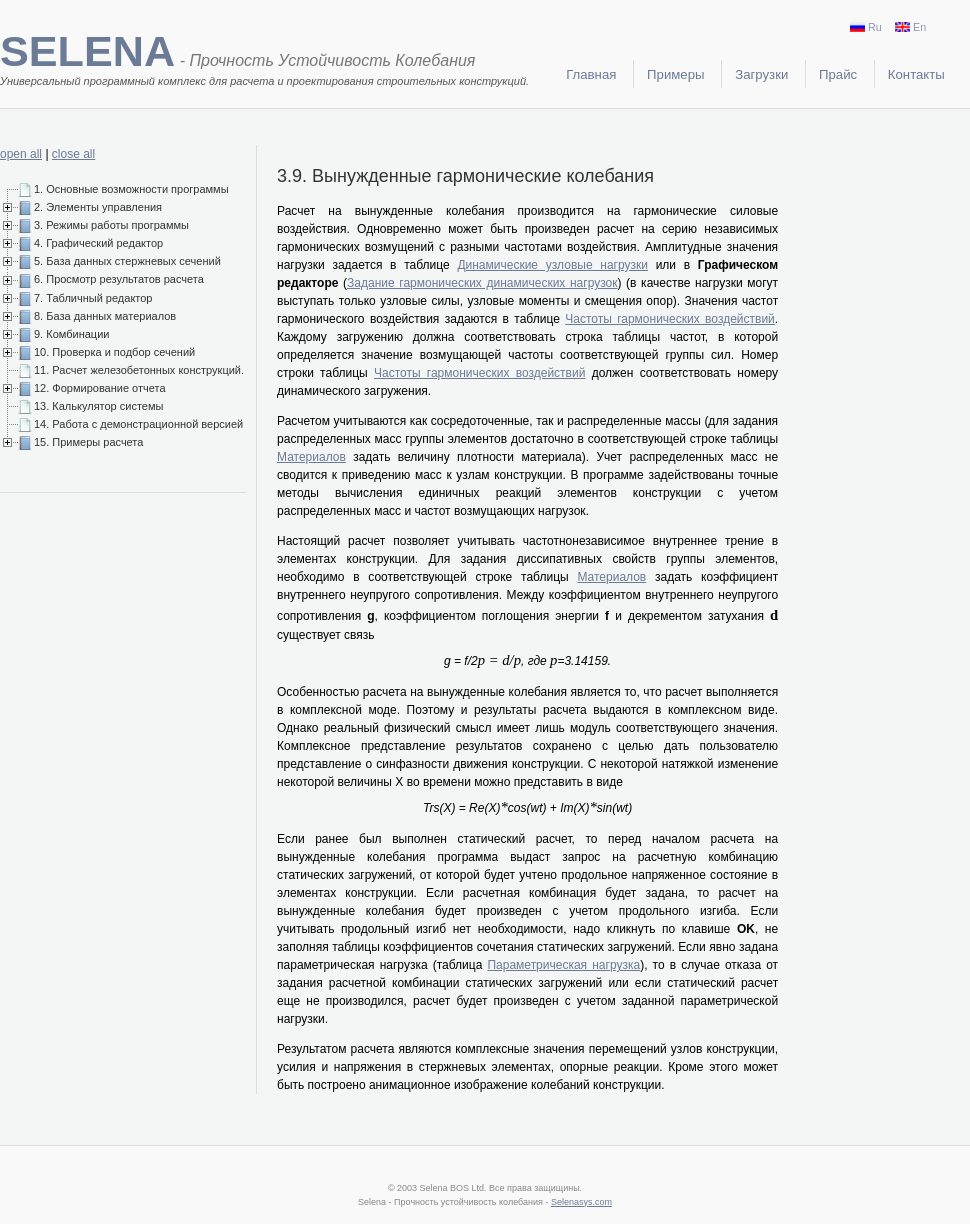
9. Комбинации (71, 334)
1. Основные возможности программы (131, 189)
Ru (866, 27)
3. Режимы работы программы (111, 225)
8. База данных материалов (105, 316)
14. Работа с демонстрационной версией (138, 424)
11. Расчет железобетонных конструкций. (139, 370)
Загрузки (761, 74)
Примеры (675, 74)
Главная (591, 74)
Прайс (838, 74)
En (910, 27)
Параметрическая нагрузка (563, 965)
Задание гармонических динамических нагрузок (482, 283)
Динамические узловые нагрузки (552, 265)
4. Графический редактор (98, 243)
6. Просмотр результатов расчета (119, 279)
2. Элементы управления (98, 207)
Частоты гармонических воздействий (670, 319)
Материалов (311, 457)
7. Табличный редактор (93, 298)
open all (21, 154)
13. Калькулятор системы (98, 406)
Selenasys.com (581, 1202)
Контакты (916, 74)
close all (73, 154)
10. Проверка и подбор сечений (114, 352)
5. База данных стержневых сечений (127, 261)
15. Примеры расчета (88, 442)
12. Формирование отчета (100, 388)
